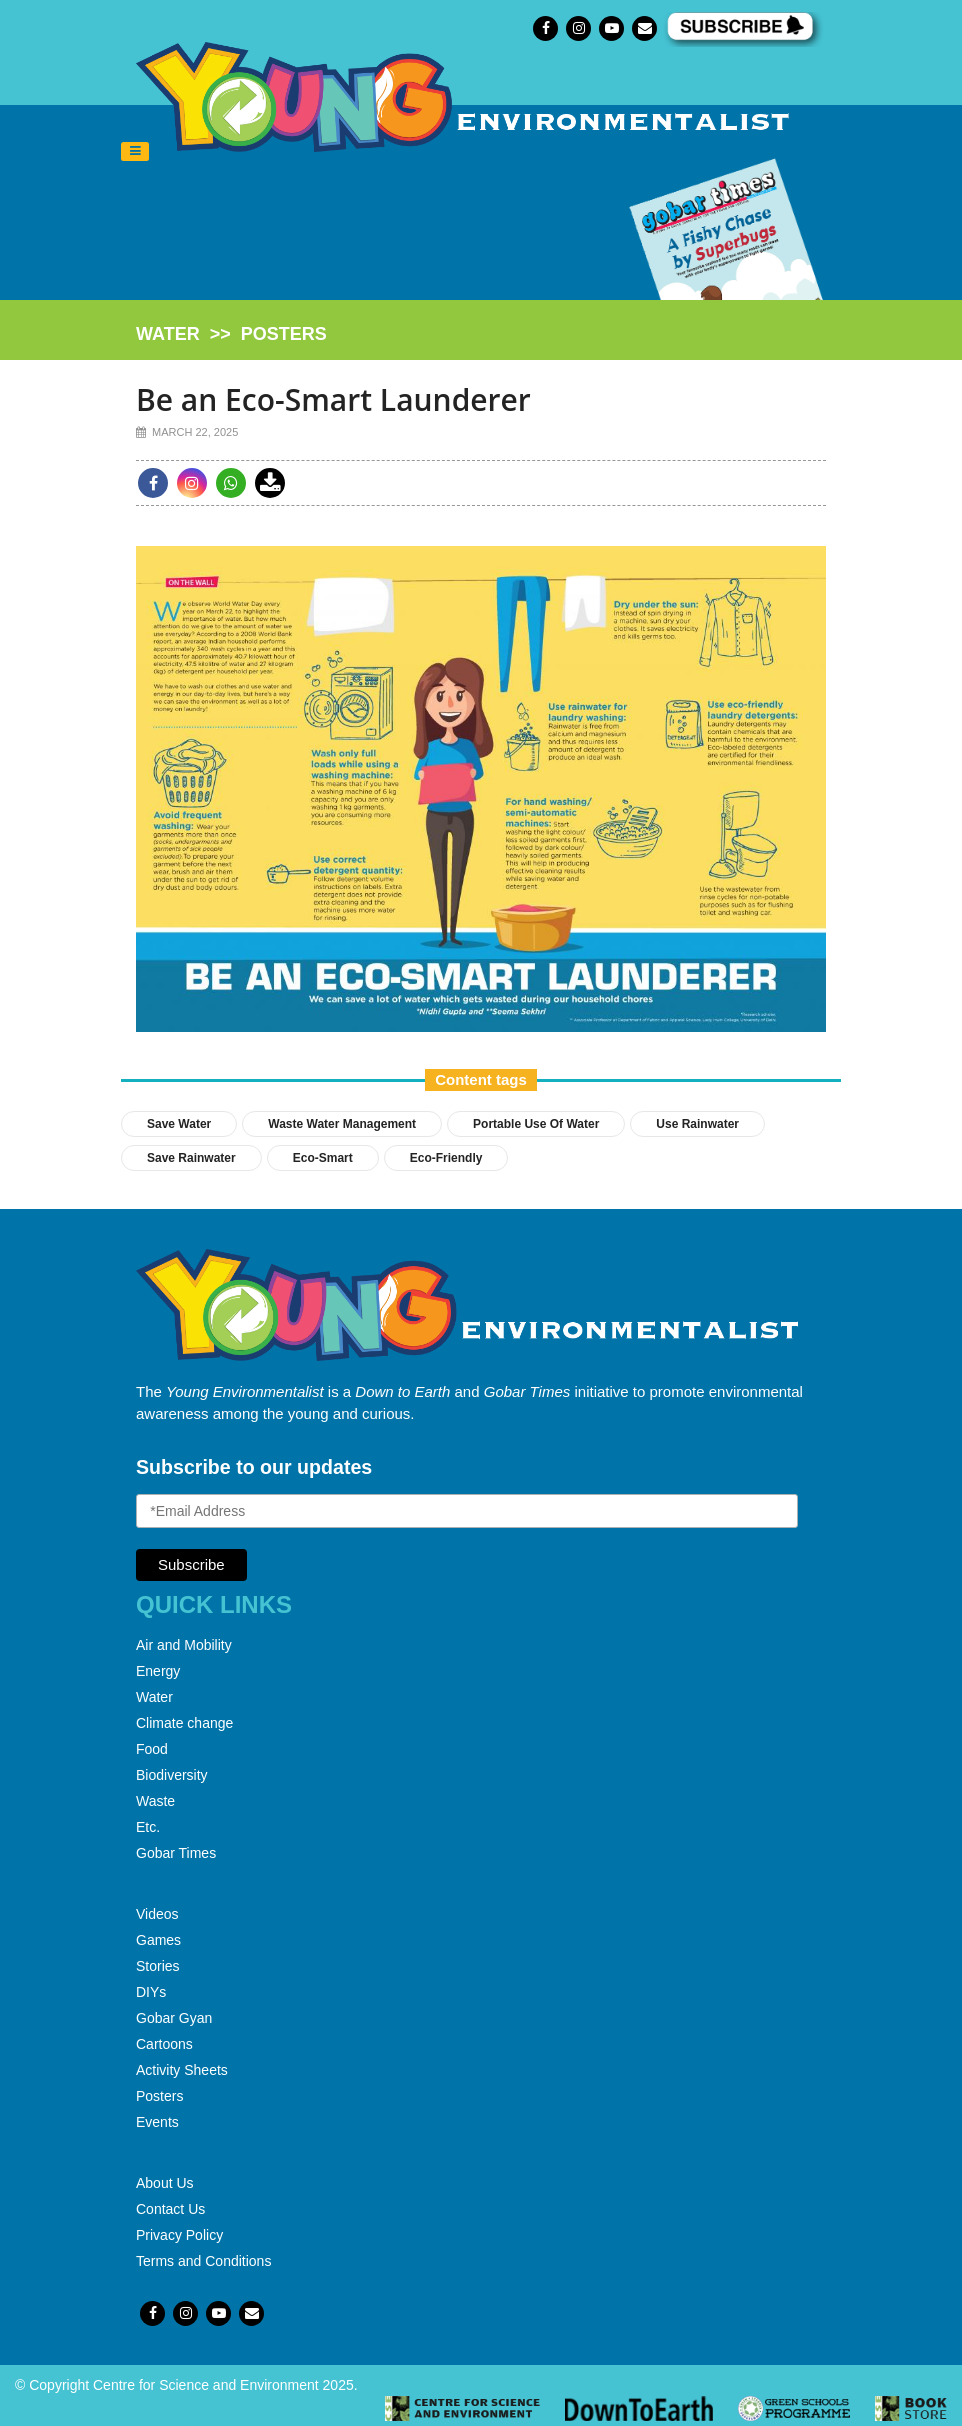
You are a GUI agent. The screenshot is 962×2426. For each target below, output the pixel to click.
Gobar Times (176, 1853)
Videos (157, 1914)
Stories (158, 1966)
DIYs (151, 1992)
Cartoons (164, 2044)
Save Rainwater (191, 1158)
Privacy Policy (179, 2235)
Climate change (184, 1723)
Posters (159, 2096)
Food (152, 1749)
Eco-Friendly (446, 1158)
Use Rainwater (697, 1124)
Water (154, 1697)
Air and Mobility (184, 1645)
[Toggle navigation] (135, 152)
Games (158, 1940)
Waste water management (342, 1124)
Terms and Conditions (203, 2261)
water (168, 334)
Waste (155, 1801)
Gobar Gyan (174, 2018)
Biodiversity (172, 1775)
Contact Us (170, 2209)
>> (231, 334)
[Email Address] (467, 1511)
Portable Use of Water (536, 1124)
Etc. (148, 1827)
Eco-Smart (323, 1158)
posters (284, 334)
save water (179, 1124)
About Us (165, 2183)
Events (157, 2122)
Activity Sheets (182, 2070)
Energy (158, 1671)
